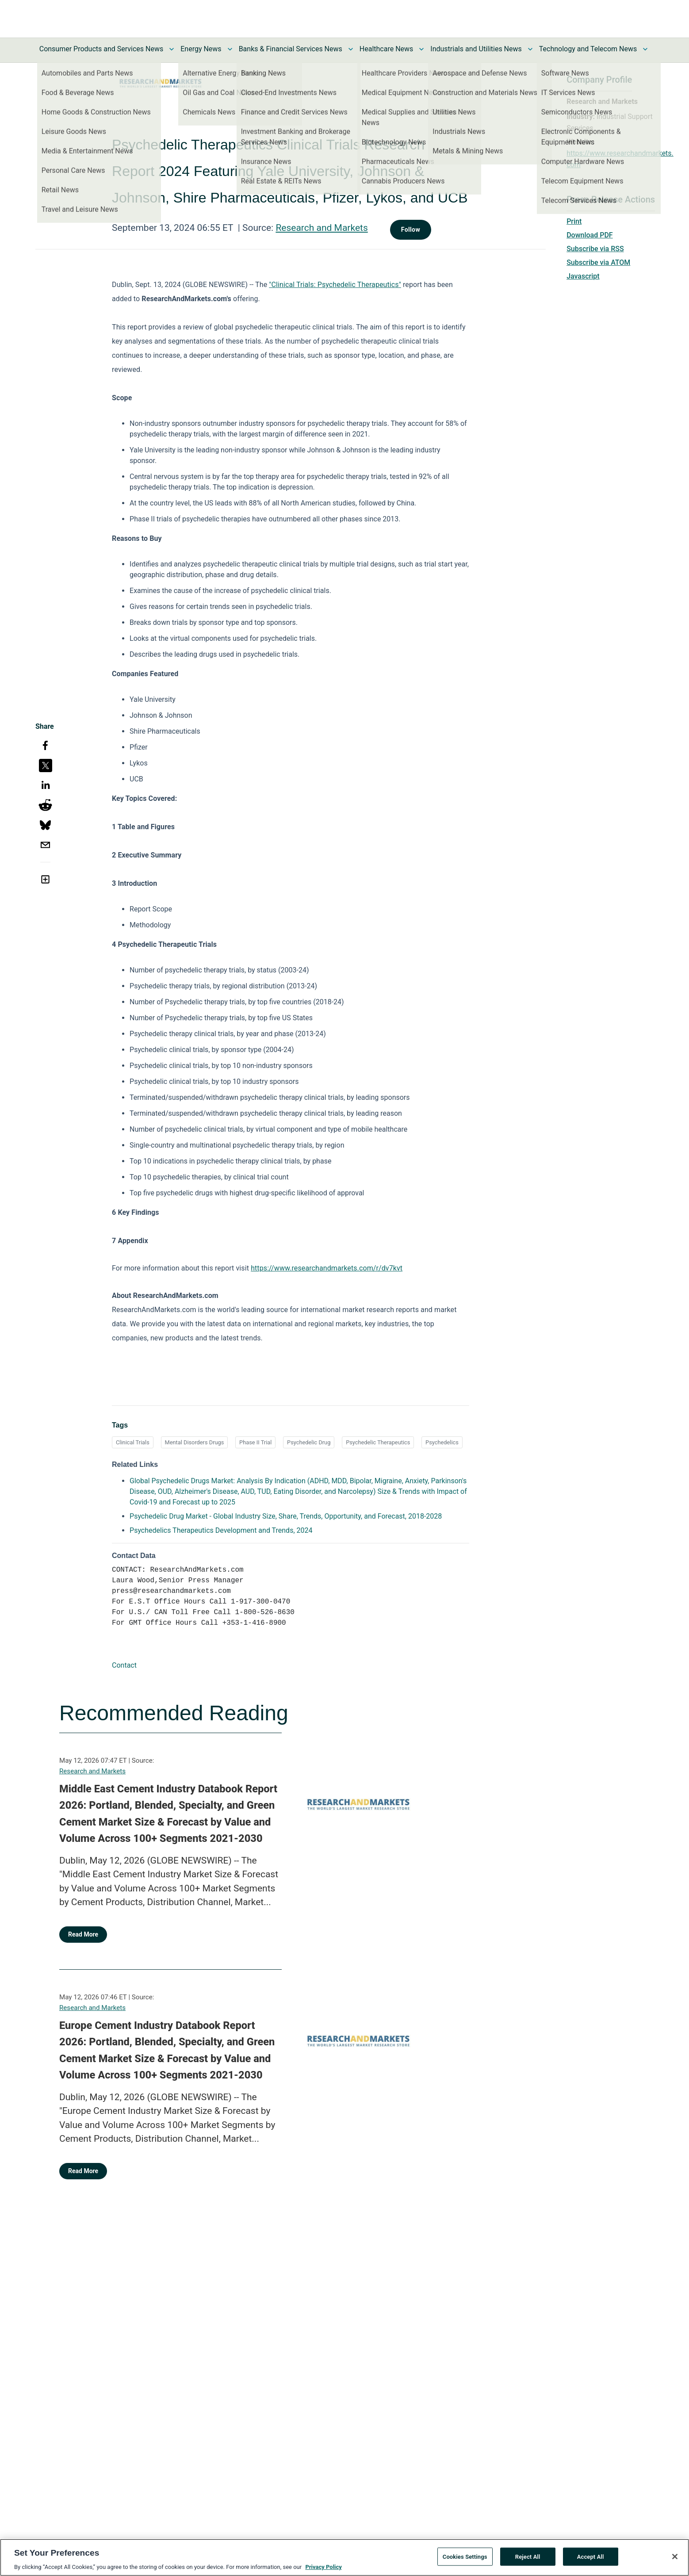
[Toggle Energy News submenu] (230, 49)
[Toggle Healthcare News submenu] (421, 49)
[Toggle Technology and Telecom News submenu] (645, 49)
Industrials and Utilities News (475, 49)
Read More (83, 1934)
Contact (124, 1665)
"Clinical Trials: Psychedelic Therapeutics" (335, 284)
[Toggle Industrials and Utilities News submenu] (530, 49)
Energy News (200, 49)
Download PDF (590, 235)
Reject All (527, 2561)
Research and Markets (321, 227)
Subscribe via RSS (595, 249)
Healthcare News (386, 49)
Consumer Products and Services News (101, 49)
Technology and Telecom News (588, 49)
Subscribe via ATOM (598, 262)
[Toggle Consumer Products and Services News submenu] (171, 49)
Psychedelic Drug (308, 1442)
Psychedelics (442, 1442)
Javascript (583, 276)
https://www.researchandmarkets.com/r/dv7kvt (326, 1268)
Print (574, 221)
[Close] (675, 2561)
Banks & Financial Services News (290, 49)
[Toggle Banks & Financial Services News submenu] (350, 49)
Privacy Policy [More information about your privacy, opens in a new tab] (323, 2572)
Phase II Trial (255, 1442)
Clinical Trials (132, 1442)
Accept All (590, 2561)
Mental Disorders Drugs (194, 1442)
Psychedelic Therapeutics (378, 1442)
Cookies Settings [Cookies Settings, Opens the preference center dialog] (465, 2561)
